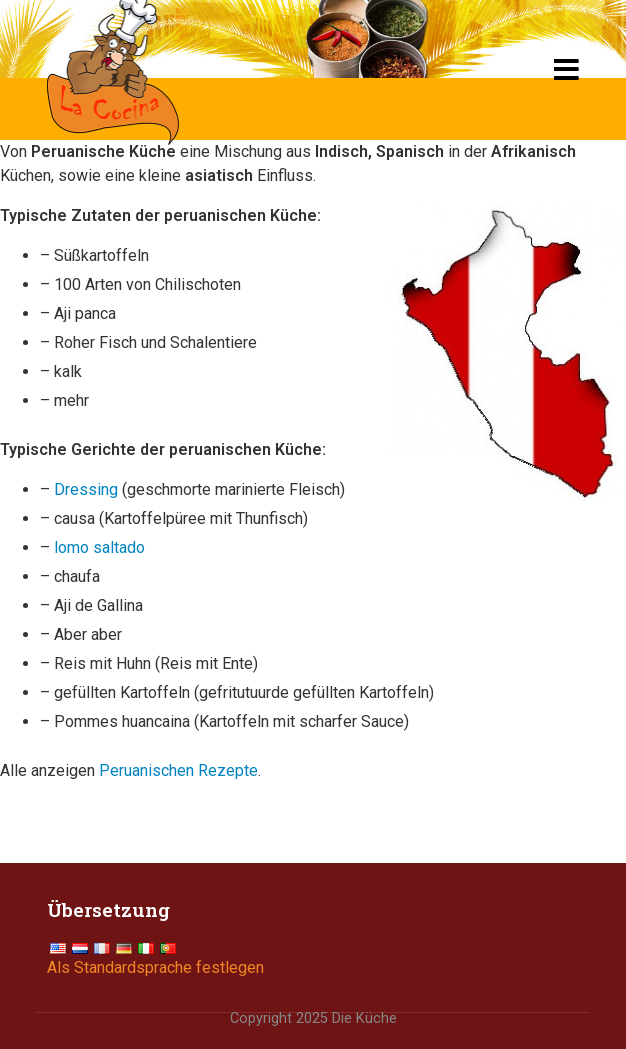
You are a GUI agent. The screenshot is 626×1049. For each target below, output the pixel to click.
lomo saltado (99, 547)
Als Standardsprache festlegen (155, 967)
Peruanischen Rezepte (178, 770)
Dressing (86, 489)
